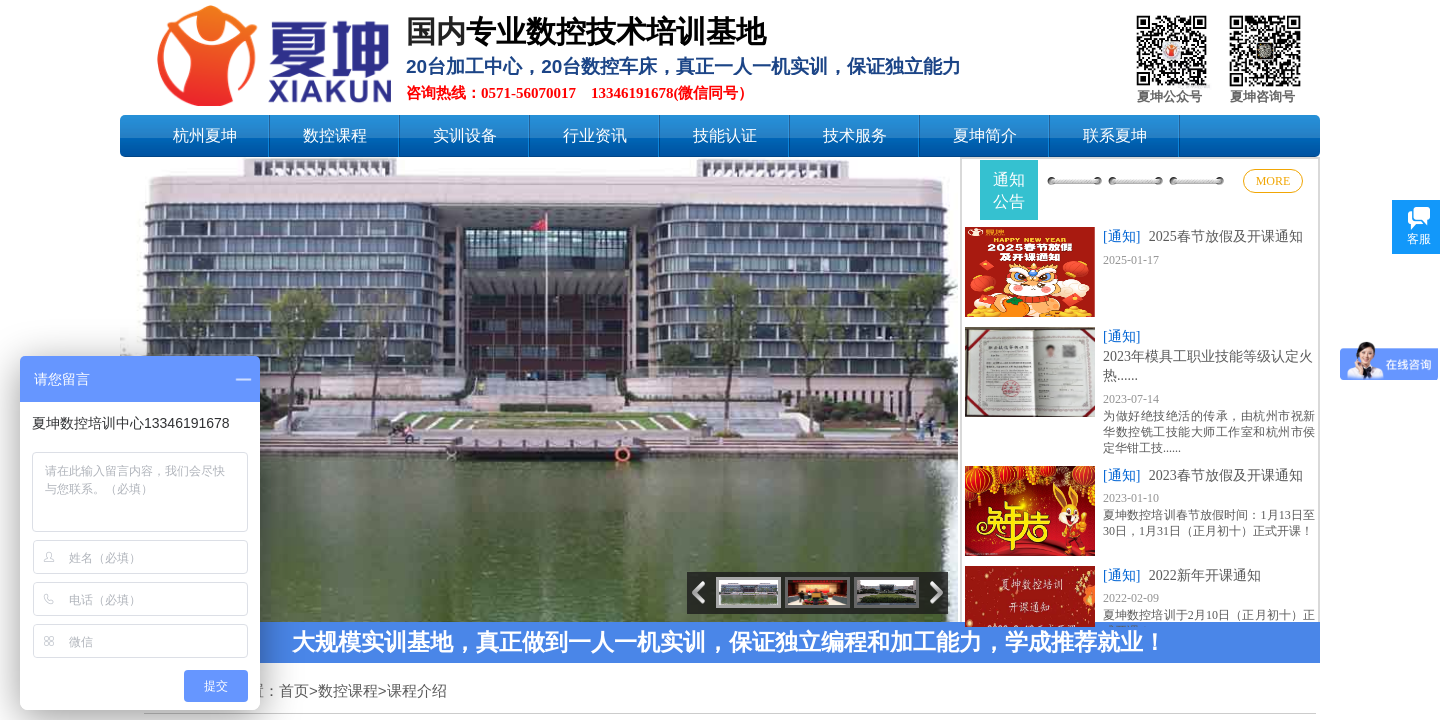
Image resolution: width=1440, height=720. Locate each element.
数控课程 (335, 135)
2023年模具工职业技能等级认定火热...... (1208, 366)
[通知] (1121, 236)
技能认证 (725, 135)
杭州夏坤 (205, 135)
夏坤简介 (985, 135)
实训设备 (465, 135)
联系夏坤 (1115, 135)
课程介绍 (417, 690)
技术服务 (855, 135)
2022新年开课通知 (1205, 575)
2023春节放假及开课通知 (1226, 475)
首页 (294, 690)
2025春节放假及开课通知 (1226, 236)
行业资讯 (595, 135)
